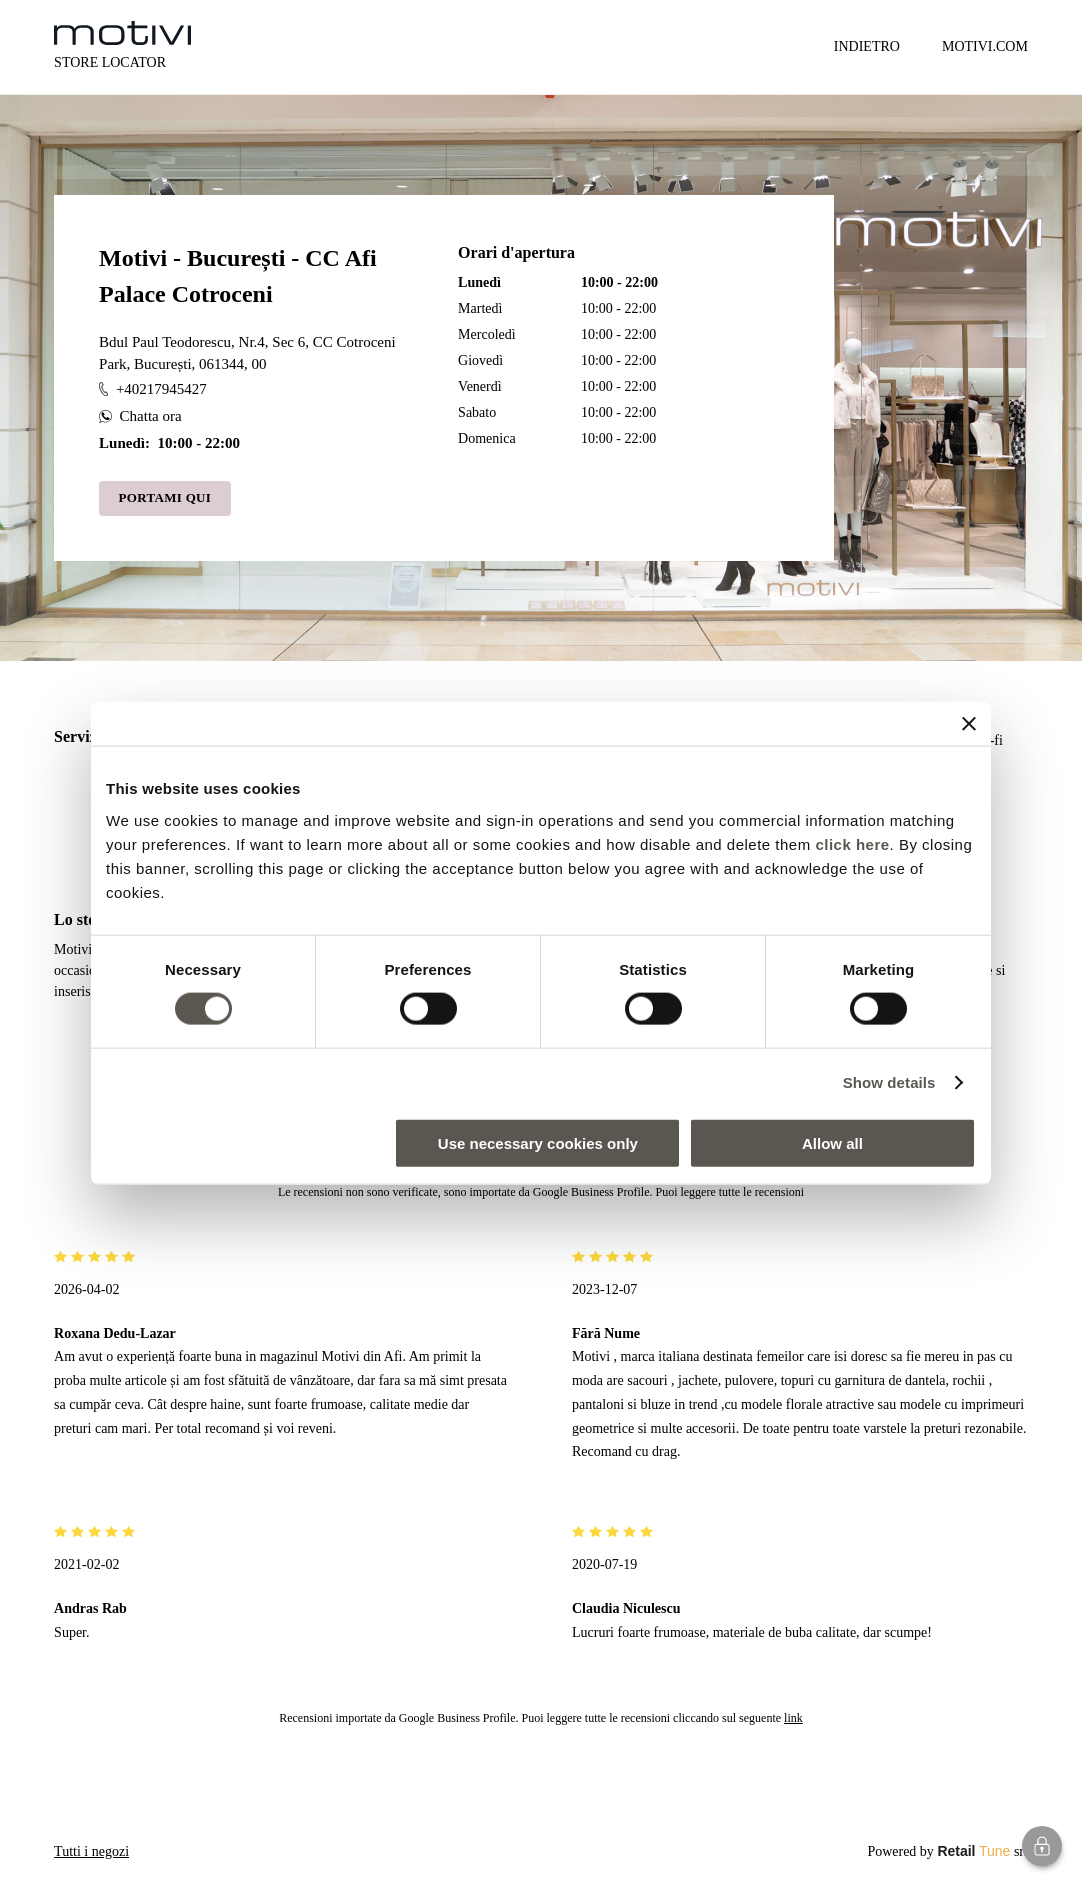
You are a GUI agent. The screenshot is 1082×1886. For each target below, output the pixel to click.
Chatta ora (140, 416)
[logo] (122, 33)
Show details (889, 1082)
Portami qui (165, 497)
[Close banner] (969, 724)
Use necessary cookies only (538, 1142)
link (793, 1718)
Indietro (867, 46)
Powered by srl (947, 1851)
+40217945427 (153, 389)
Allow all (832, 1142)
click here (852, 843)
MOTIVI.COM (985, 46)
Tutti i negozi (91, 1851)
